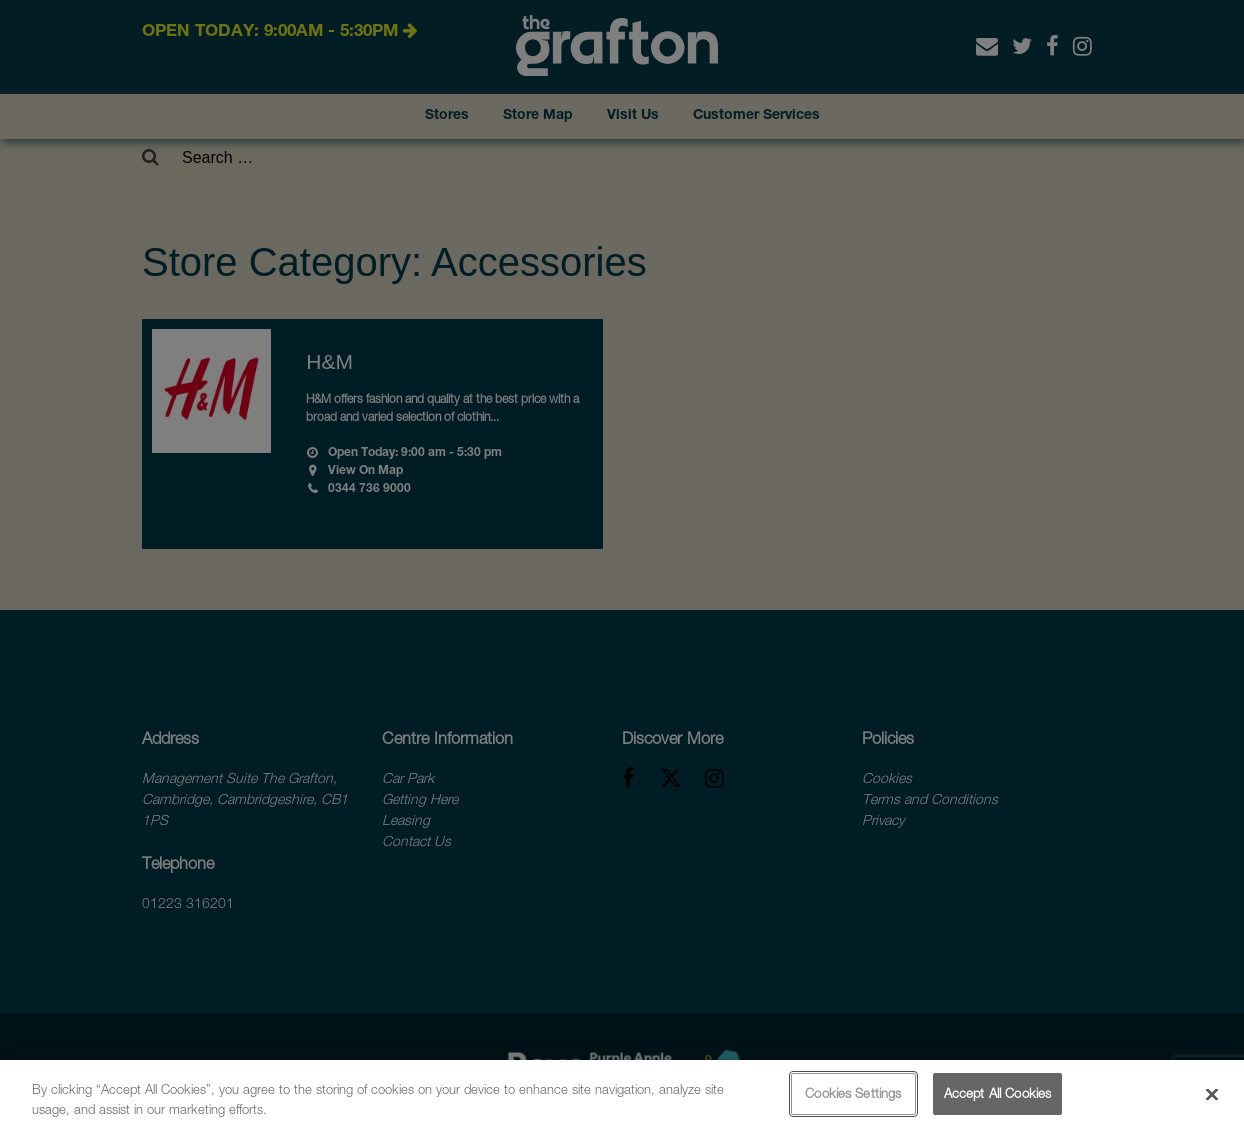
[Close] (1212, 1094)
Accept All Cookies (997, 1093)
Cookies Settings (853, 1093)
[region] (622, 1095)
